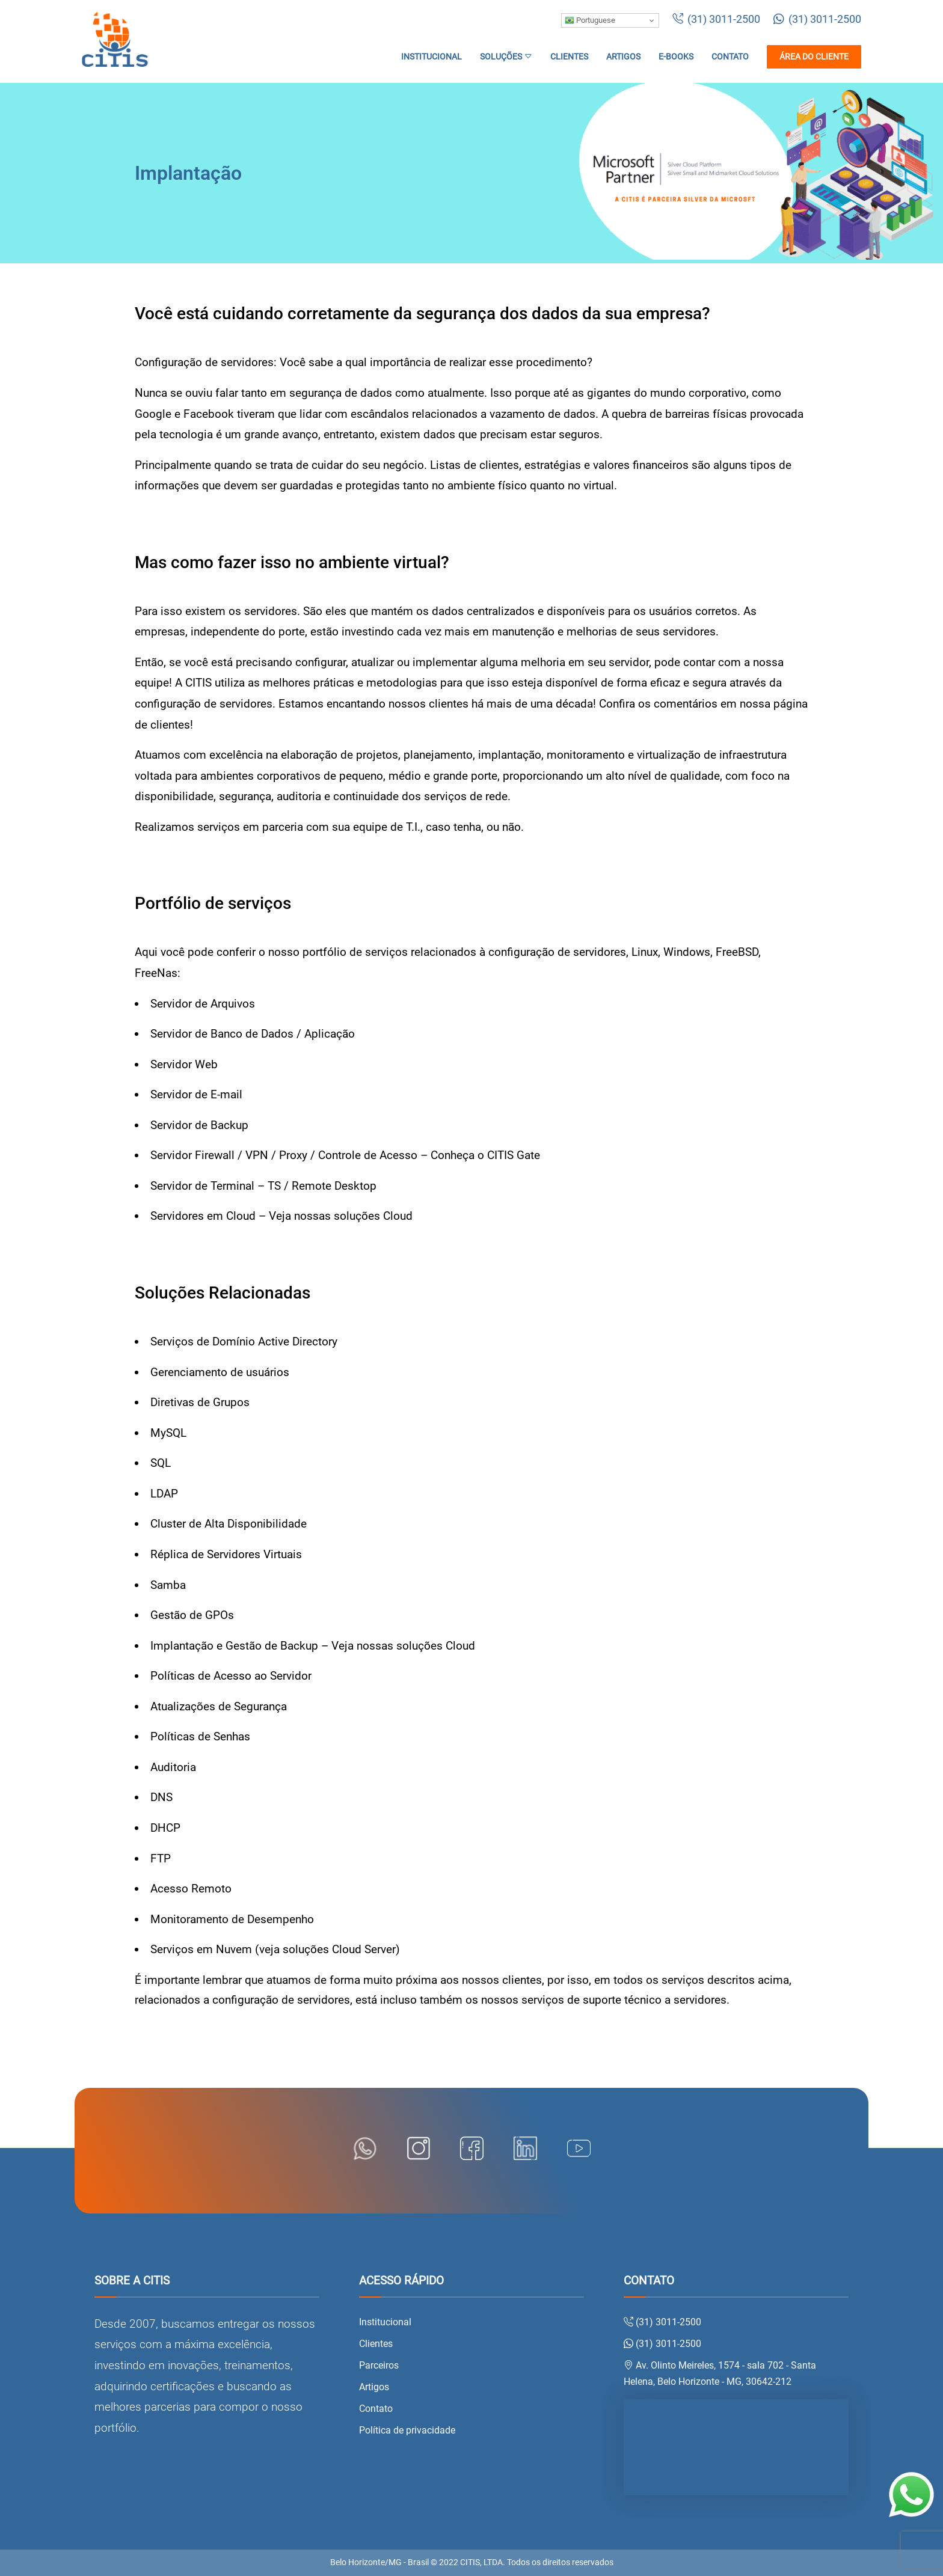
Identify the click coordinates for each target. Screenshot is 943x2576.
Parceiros (379, 2365)
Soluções (506, 57)
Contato (730, 57)
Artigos (623, 57)
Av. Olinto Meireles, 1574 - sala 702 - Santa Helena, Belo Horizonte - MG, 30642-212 (720, 2373)
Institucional (431, 57)
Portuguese (590, 20)
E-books (676, 57)
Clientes (569, 57)
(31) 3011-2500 (716, 19)
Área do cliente (814, 57)
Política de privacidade (407, 2430)
